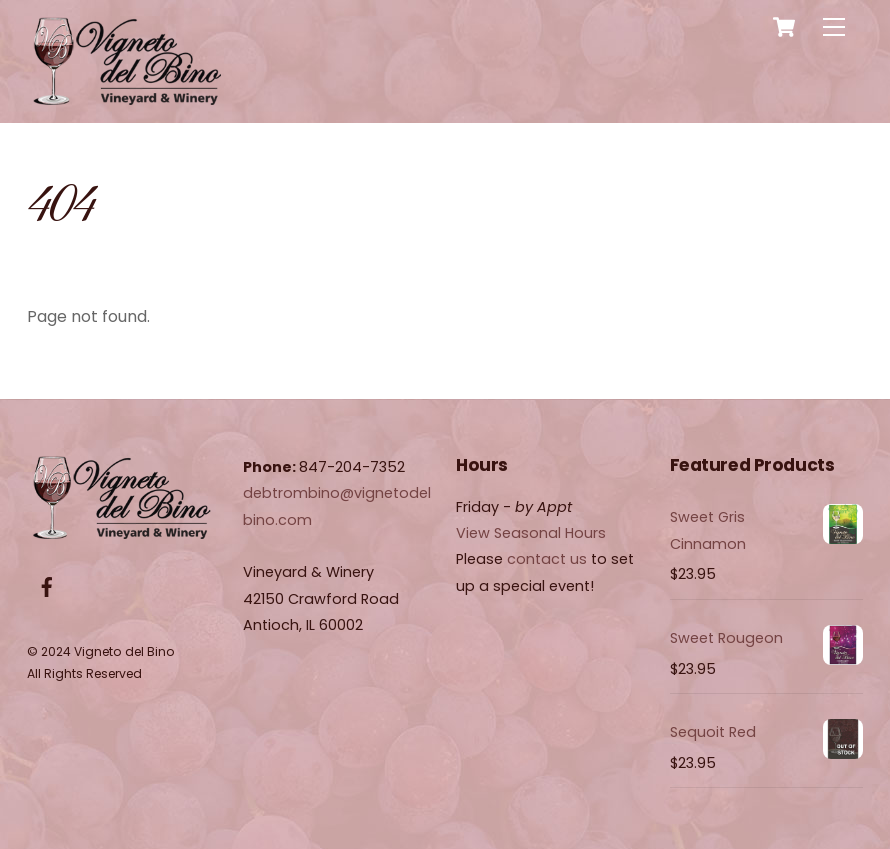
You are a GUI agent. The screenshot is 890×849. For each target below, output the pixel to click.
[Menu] (834, 27)
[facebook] (47, 586)
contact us (547, 559)
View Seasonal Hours (531, 533)
